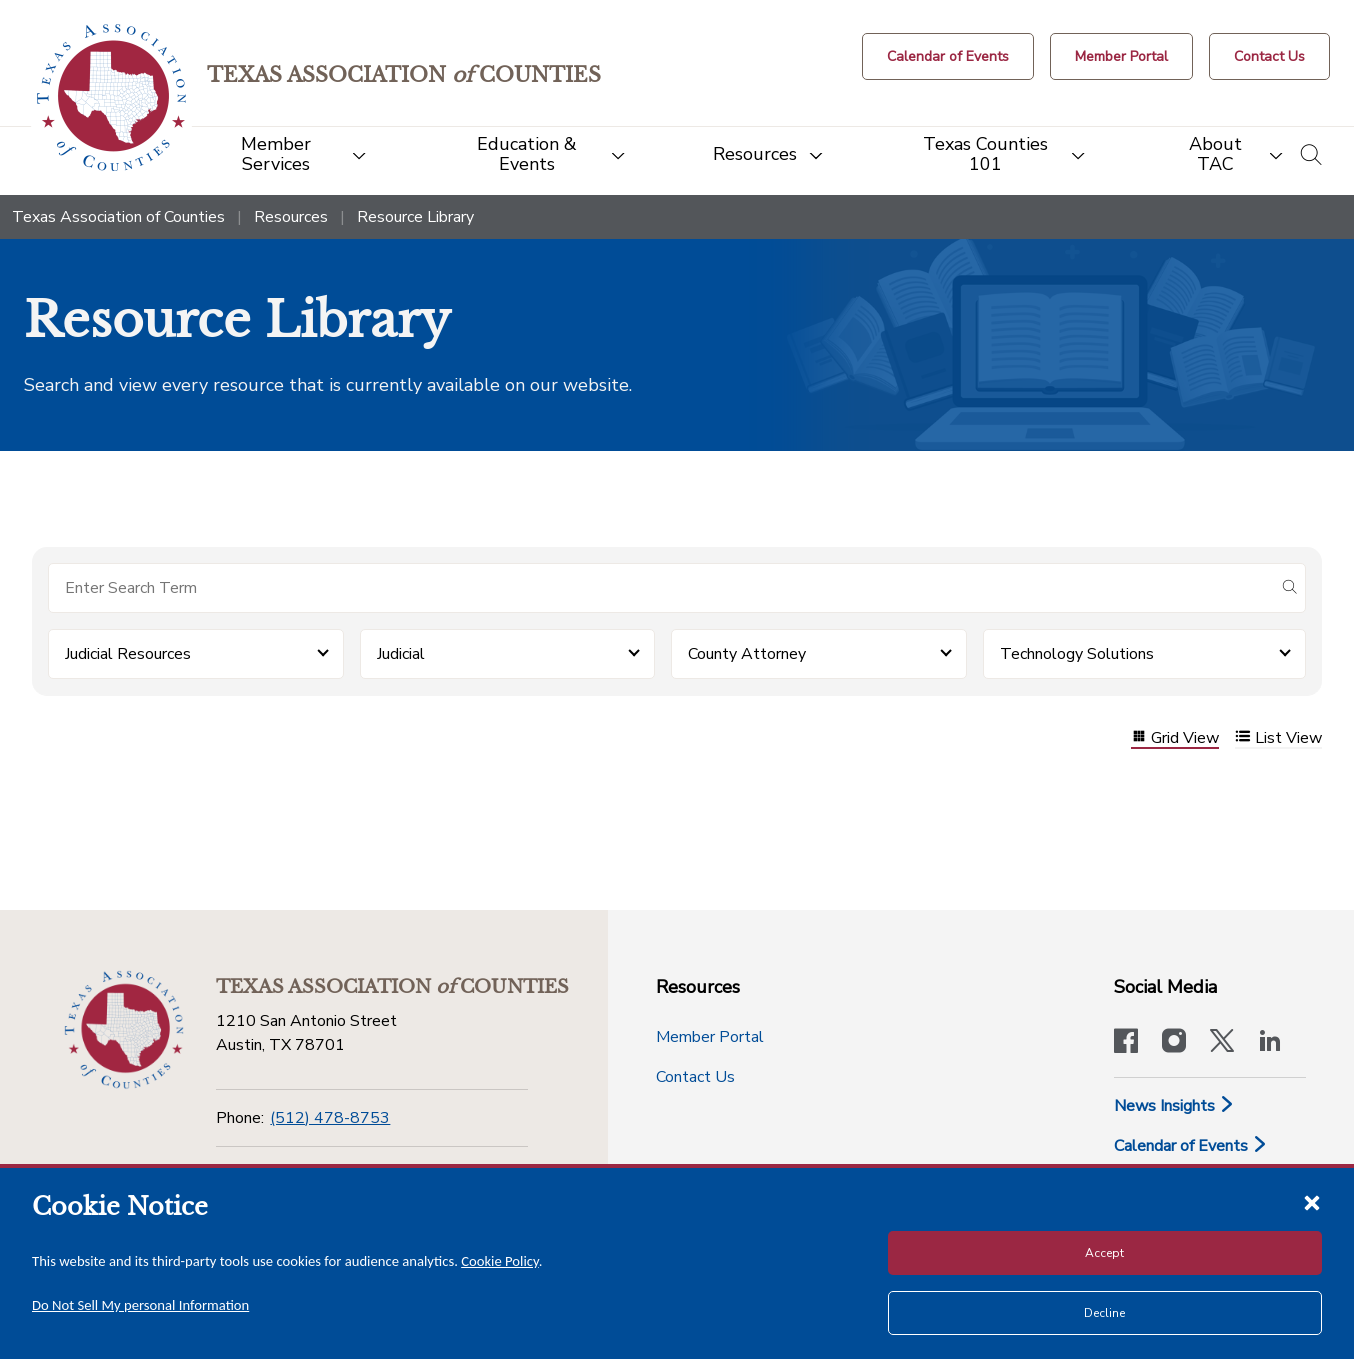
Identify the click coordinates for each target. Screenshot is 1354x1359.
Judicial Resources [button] (128, 654)
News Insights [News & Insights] (1174, 1106)
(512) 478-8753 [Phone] (330, 1118)
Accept (1104, 1253)
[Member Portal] (1121, 56)
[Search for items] (661, 588)
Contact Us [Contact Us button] (695, 1077)
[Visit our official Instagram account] (1174, 1043)
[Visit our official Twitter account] (1222, 1043)
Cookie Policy (500, 1261)
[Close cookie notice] (1312, 1202)
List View (1278, 738)
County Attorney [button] (747, 654)
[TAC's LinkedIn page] (1270, 1043)
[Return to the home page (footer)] (124, 1030)
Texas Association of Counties (118, 217)
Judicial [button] (401, 654)
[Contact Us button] (1269, 56)
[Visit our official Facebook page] (1126, 1043)
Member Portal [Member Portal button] (710, 1037)
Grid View (1175, 738)
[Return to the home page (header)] (111, 97)
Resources (291, 217)
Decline (1104, 1313)
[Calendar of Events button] (948, 56)
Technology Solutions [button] (1077, 654)
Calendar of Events (1191, 1146)
